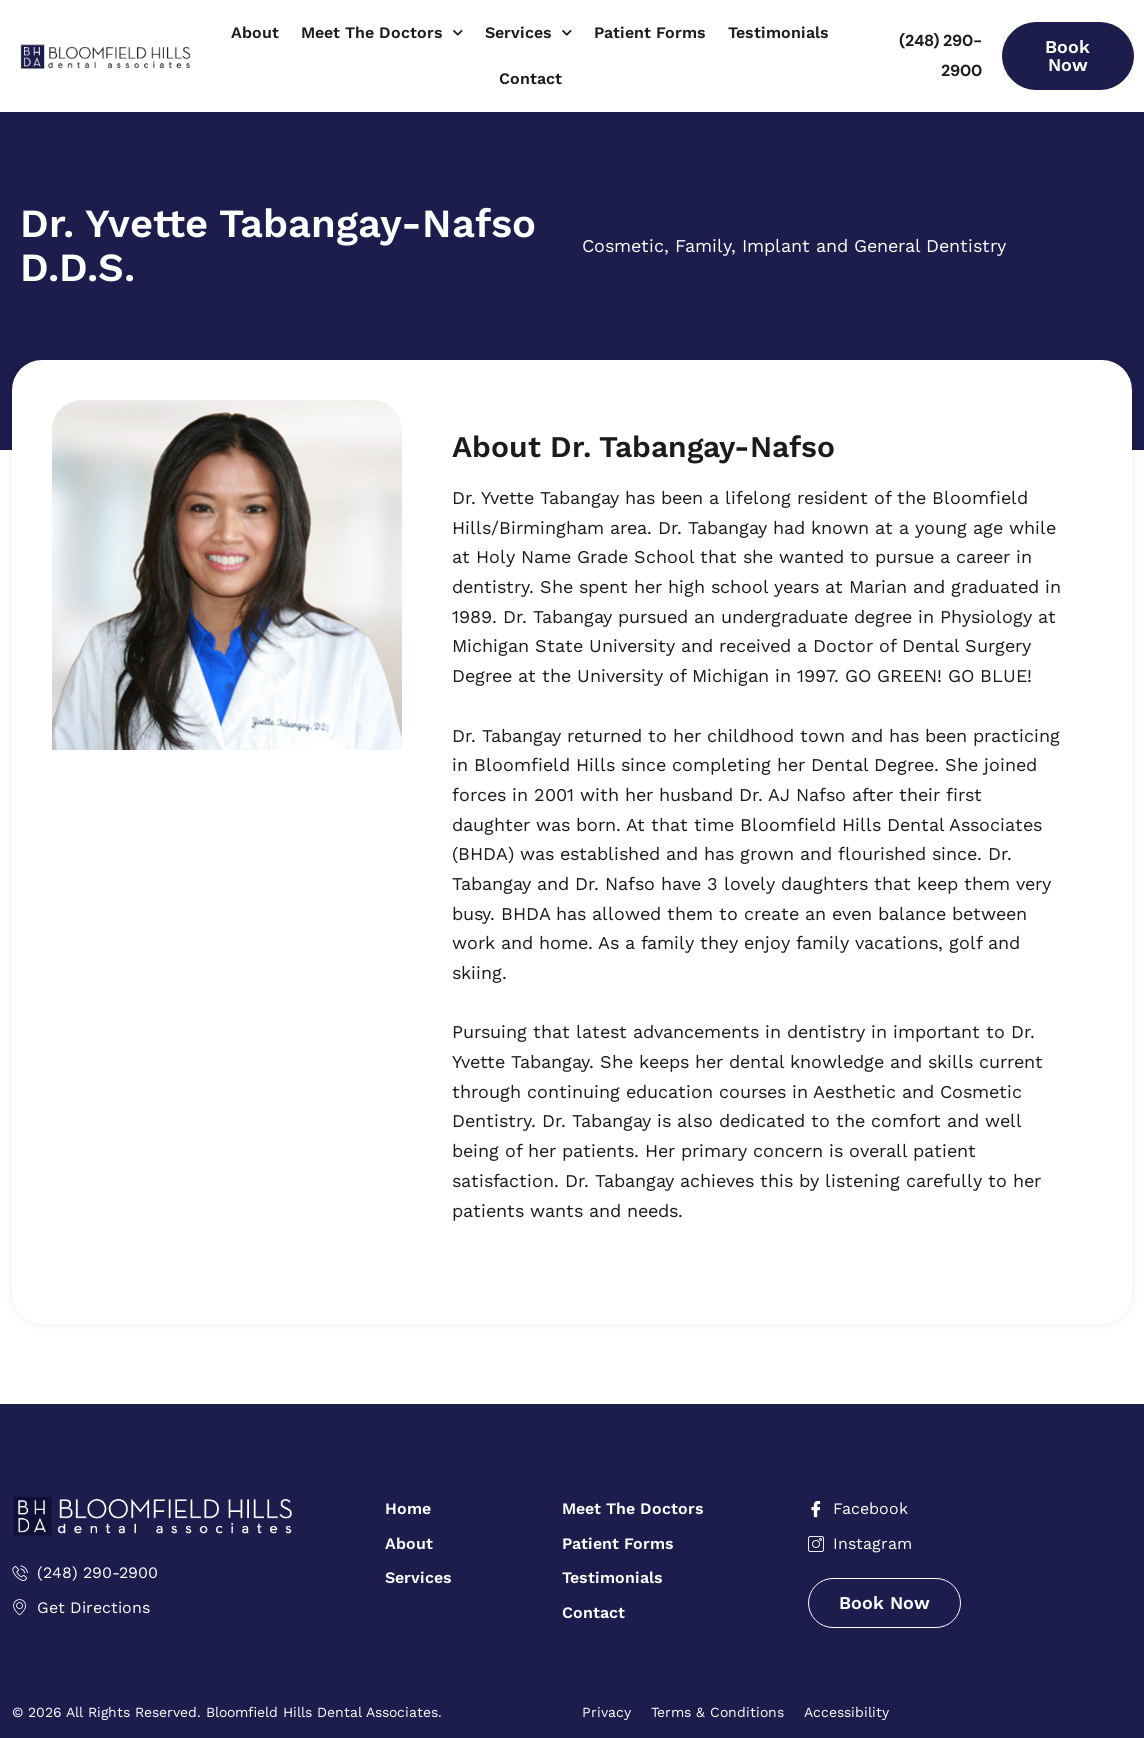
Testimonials (778, 32)
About (255, 32)
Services (528, 32)
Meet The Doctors (382, 32)
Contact (530, 78)
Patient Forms (650, 32)
